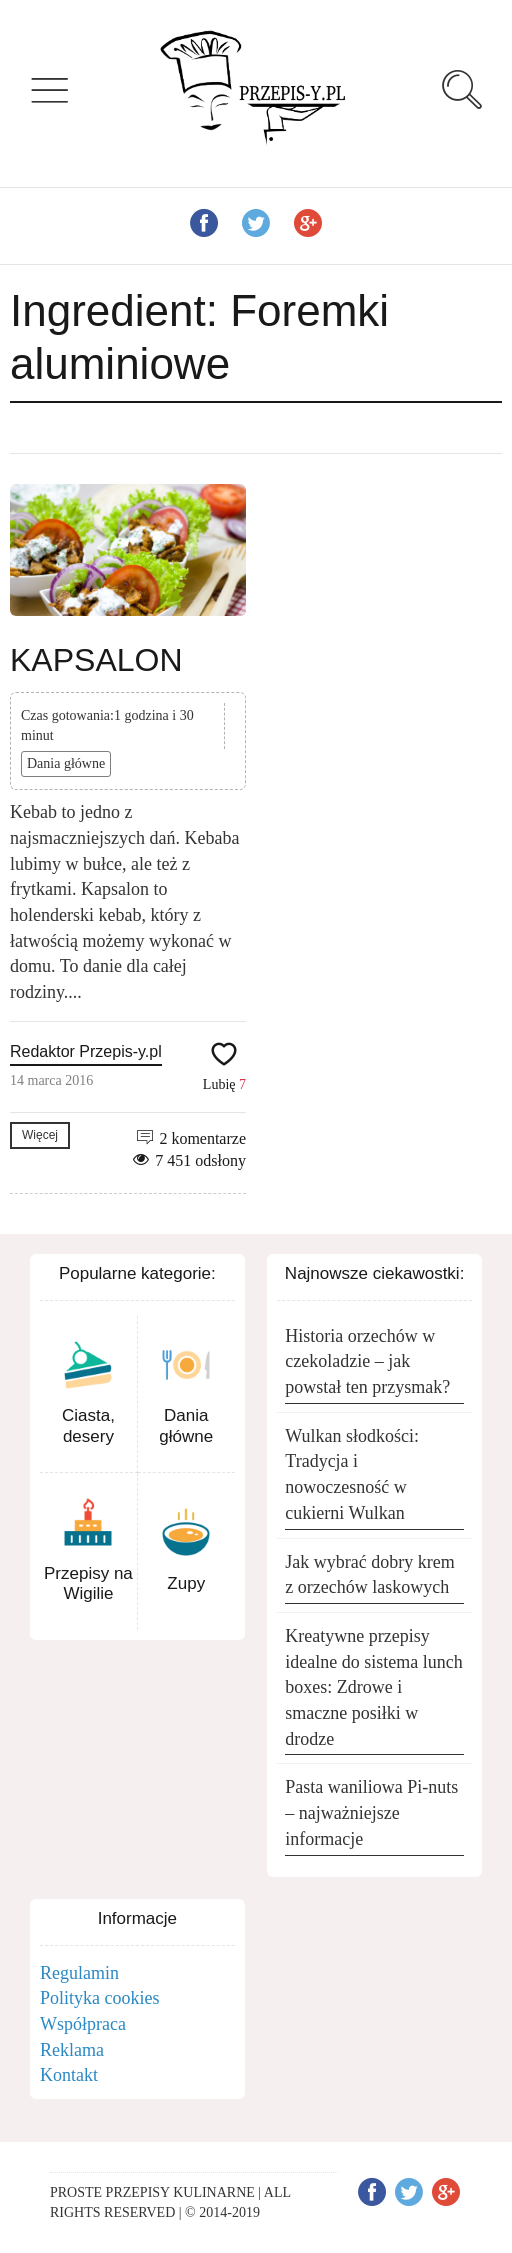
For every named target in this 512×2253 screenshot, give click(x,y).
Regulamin (79, 1973)
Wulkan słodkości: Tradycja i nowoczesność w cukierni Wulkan (352, 1474)
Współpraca (83, 2024)
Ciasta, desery (88, 1425)
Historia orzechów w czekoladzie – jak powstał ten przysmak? (367, 1361)
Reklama (72, 2050)
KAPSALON (96, 660)
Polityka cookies (100, 1998)
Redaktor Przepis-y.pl (86, 1051)
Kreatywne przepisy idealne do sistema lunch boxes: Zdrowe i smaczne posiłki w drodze (373, 1687)
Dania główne (66, 763)
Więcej (40, 1135)
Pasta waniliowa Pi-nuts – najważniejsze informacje (371, 1812)
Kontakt (69, 2075)
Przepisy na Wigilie (88, 1583)
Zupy (186, 1583)
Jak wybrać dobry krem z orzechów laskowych (369, 1575)
